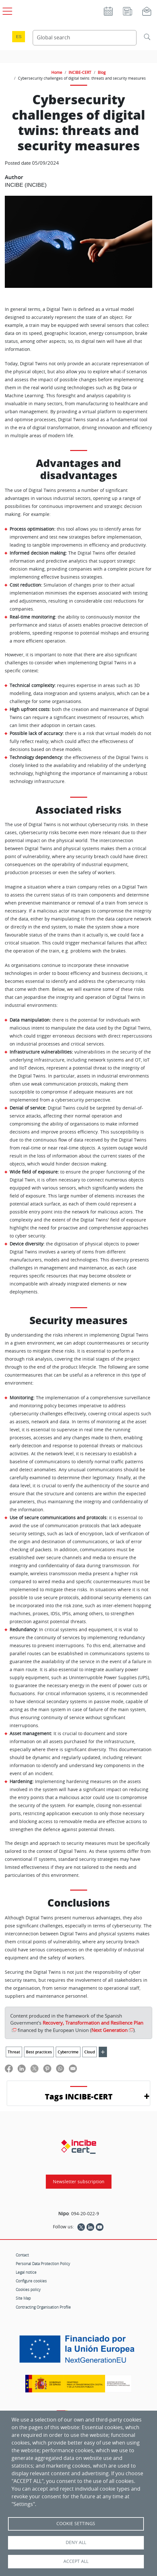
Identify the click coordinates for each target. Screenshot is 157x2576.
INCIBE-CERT (80, 72)
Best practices (39, 2052)
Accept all (75, 2561)
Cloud (89, 2052)
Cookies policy (28, 2289)
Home (56, 72)
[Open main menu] (6, 9)
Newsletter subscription (78, 2182)
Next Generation (109, 2030)
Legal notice (26, 2272)
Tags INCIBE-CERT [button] (78, 2096)
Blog (102, 72)
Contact (22, 2254)
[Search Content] (84, 37)
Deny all (76, 2542)
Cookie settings (75, 2523)
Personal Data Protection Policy (43, 2263)
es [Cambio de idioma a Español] (19, 36)
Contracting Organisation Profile (43, 2307)
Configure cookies (31, 2280)
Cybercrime (68, 2052)
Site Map (23, 2298)
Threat (14, 2052)
